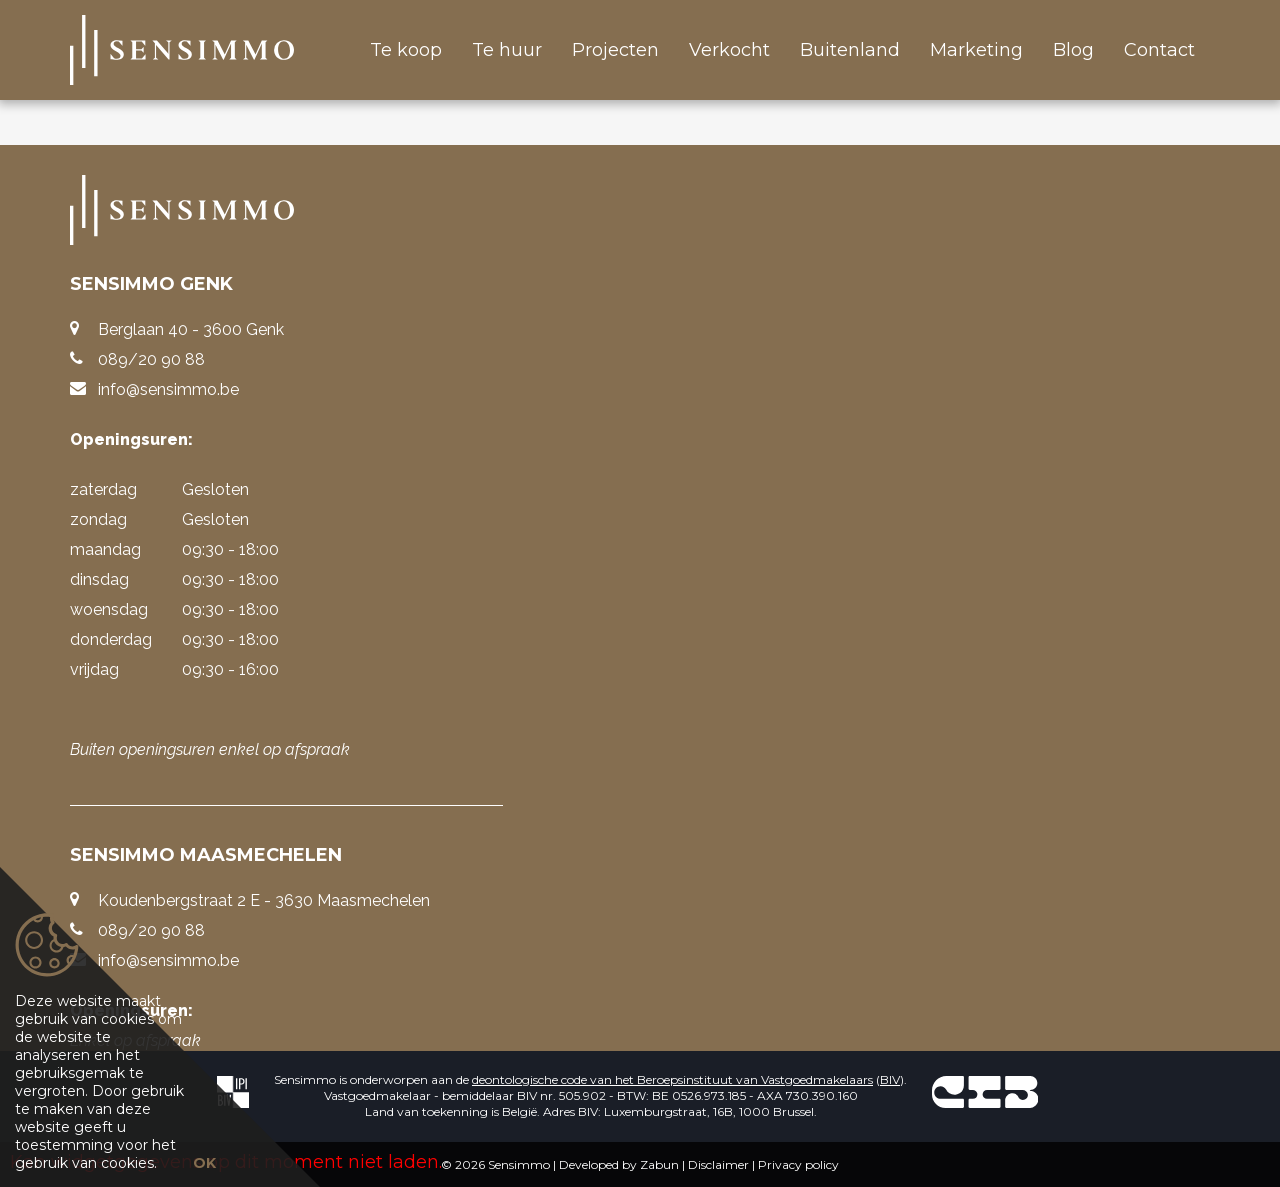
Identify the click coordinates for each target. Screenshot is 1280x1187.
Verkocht (729, 50)
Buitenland (850, 50)
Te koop (406, 50)
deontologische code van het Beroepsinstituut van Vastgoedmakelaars (672, 1079)
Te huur (507, 50)
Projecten (615, 50)
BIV (890, 1079)
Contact (1159, 50)
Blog (1073, 50)
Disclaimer (718, 1164)
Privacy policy (798, 1164)
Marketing (976, 50)
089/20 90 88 (151, 359)
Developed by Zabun (619, 1164)
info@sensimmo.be (168, 389)
